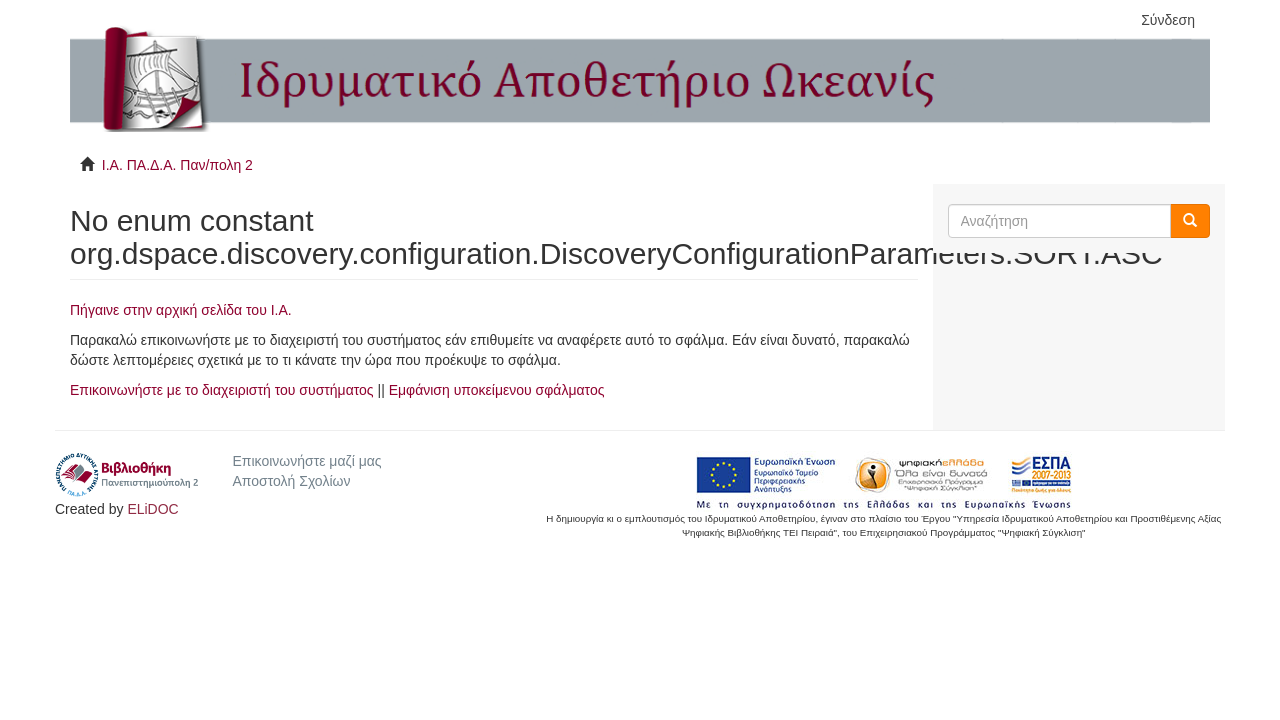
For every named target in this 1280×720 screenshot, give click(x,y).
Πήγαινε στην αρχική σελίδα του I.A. (181, 310)
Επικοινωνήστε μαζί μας (306, 461)
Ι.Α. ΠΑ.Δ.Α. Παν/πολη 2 (177, 165)
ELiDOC (152, 509)
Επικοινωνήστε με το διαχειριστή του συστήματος (222, 390)
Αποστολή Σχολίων (291, 481)
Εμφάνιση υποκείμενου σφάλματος (497, 390)
